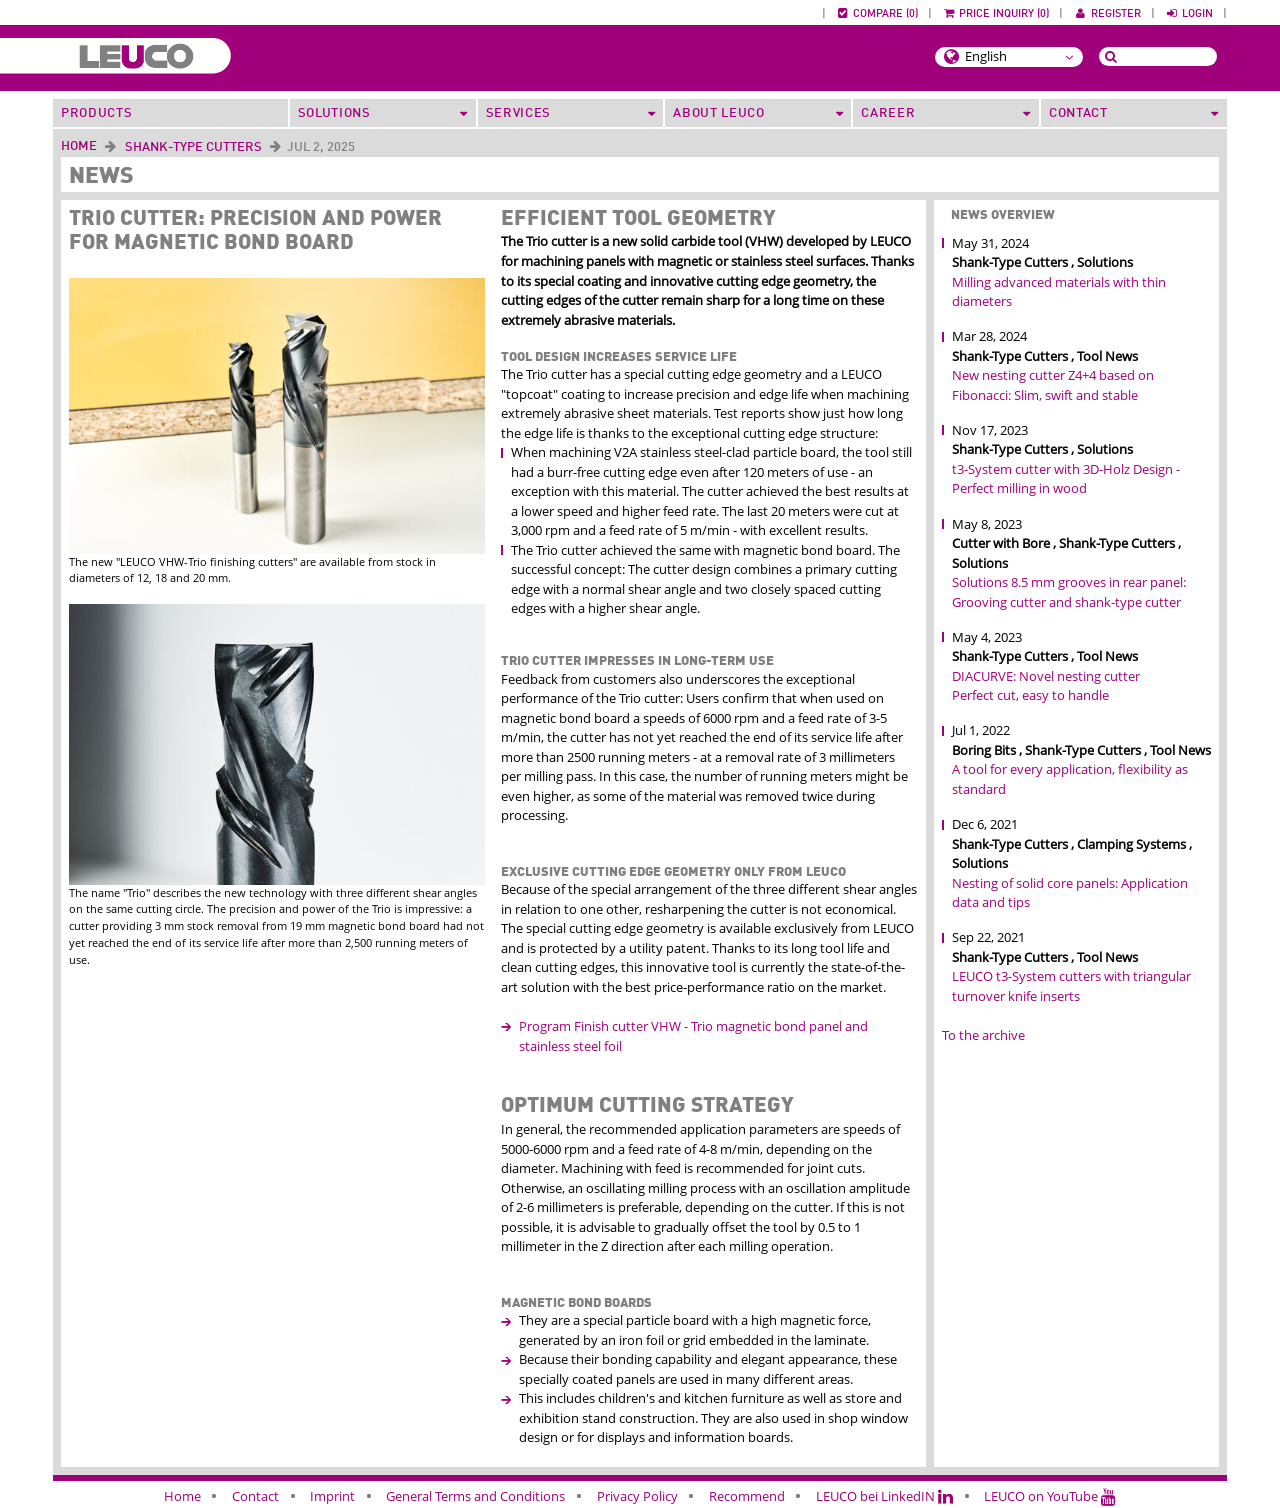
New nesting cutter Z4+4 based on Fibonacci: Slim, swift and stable (1053, 385)
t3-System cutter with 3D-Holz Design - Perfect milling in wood (1066, 479)
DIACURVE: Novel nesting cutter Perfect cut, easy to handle (1046, 686)
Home (79, 146)
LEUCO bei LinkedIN (884, 1496)
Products (96, 113)
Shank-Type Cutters (193, 147)
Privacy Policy (637, 1496)
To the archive (983, 1035)
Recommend (747, 1496)
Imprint (332, 1496)
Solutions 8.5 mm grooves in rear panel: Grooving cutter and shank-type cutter (1069, 592)
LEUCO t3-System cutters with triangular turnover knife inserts (1071, 986)
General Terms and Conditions (475, 1496)
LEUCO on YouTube (1050, 1496)
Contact (255, 1496)
